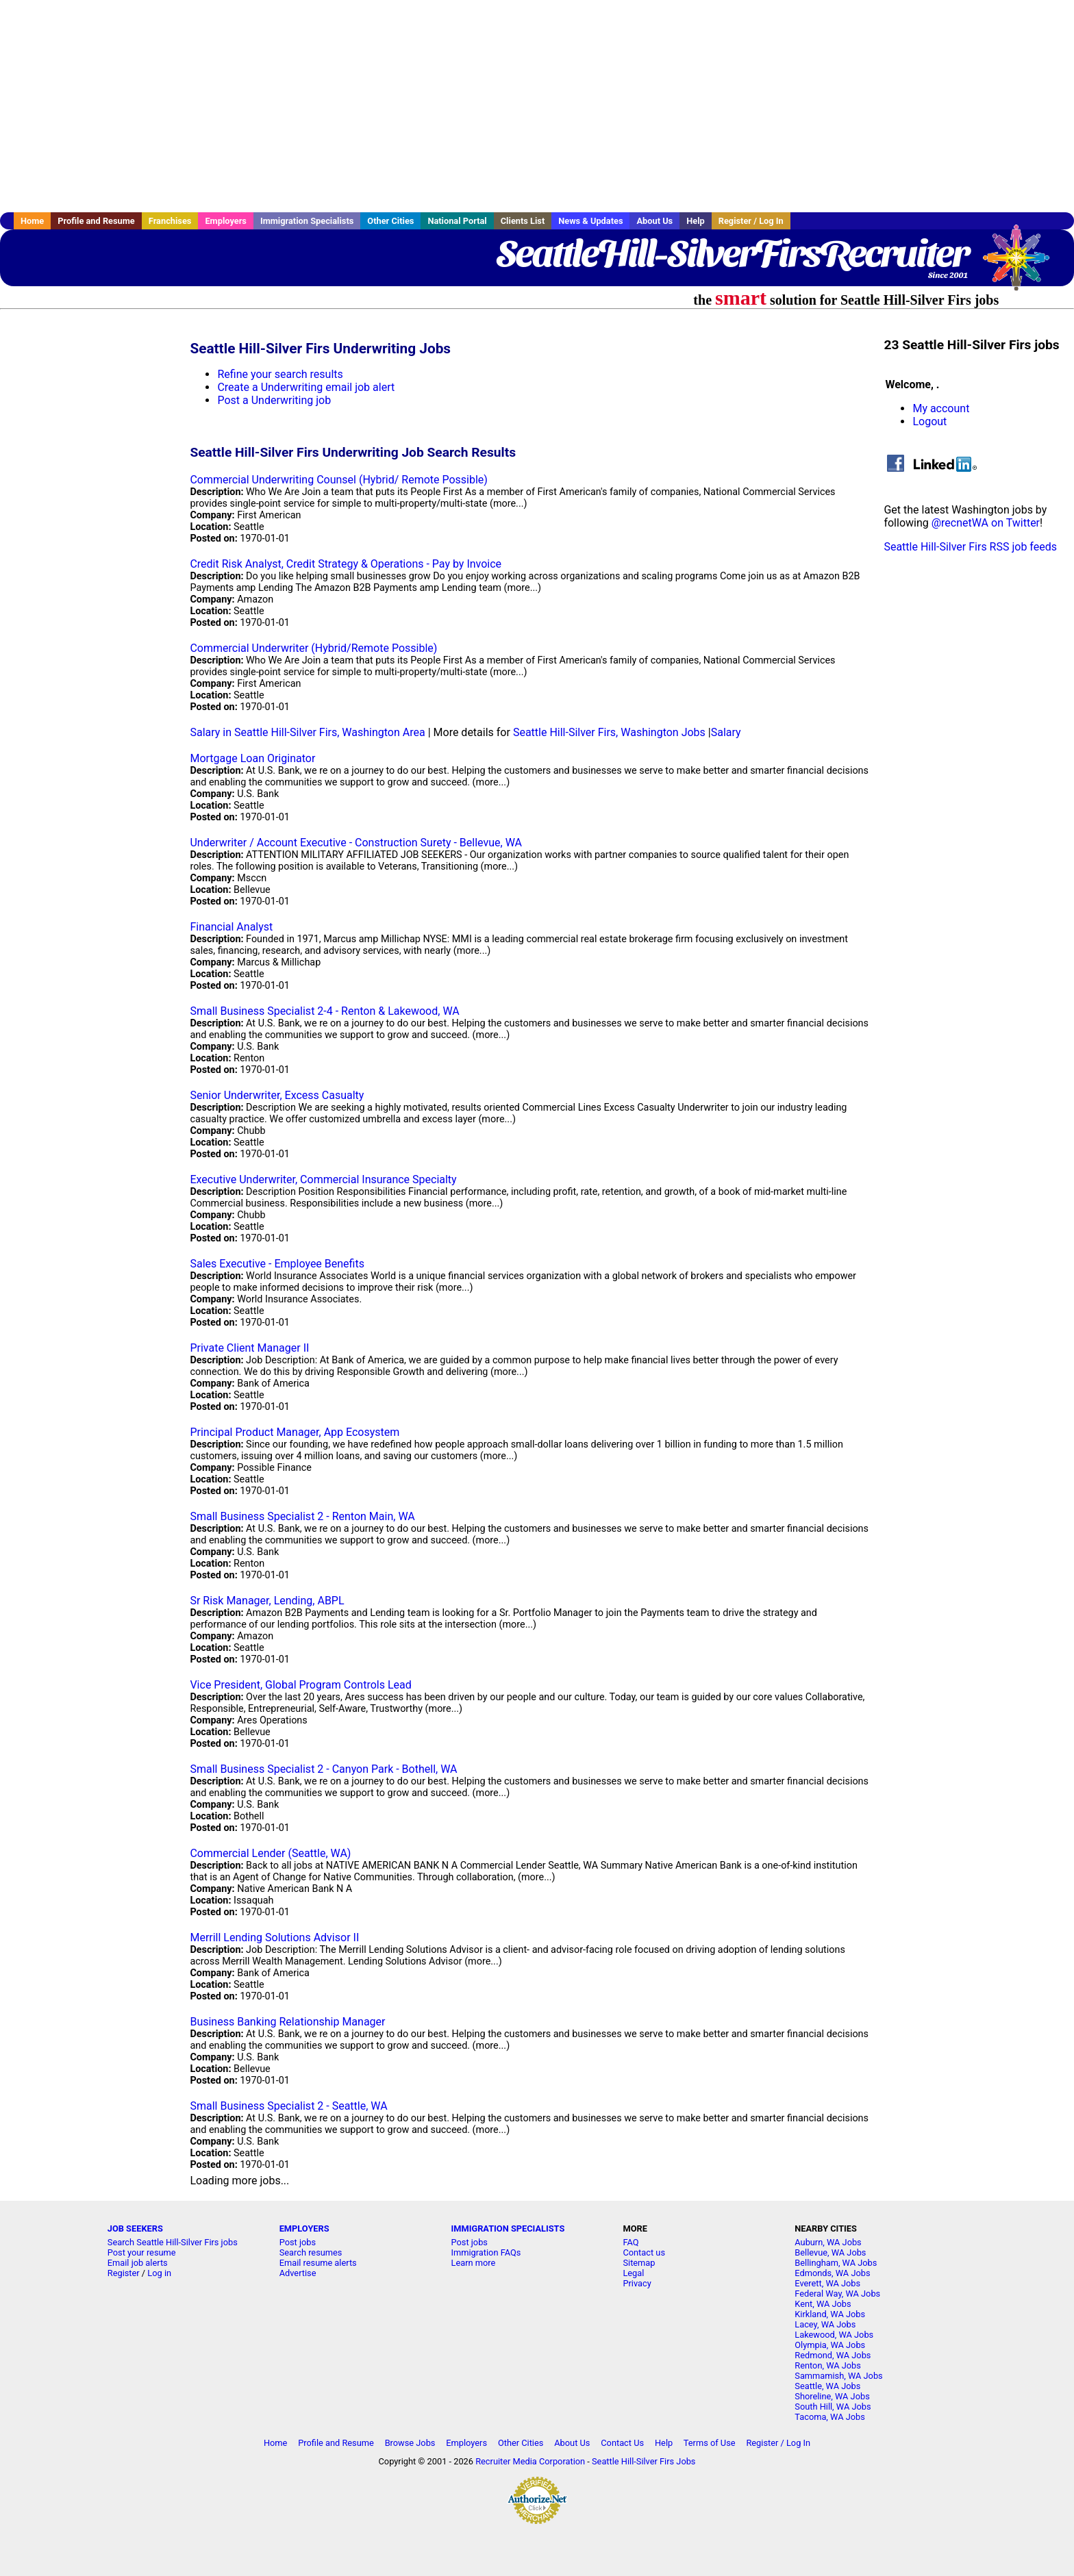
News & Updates (590, 221)
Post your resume (142, 2252)
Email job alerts (138, 2263)
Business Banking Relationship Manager (287, 2021)
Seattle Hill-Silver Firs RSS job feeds (970, 546)
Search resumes (310, 2252)
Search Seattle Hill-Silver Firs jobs (173, 2242)
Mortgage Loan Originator (252, 758)
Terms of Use (710, 2443)
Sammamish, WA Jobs (838, 2376)
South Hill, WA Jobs (833, 2406)
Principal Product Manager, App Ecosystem (294, 1432)
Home (32, 221)
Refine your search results (279, 374)
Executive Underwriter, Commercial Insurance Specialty (323, 1179)
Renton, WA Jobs (828, 2365)
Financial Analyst (231, 926)
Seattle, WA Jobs (827, 2386)
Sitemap (639, 2263)
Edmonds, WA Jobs (832, 2273)
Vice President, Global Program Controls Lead (300, 1684)
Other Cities (390, 221)
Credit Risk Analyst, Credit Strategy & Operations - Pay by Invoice (345, 563)
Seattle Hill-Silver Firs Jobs (643, 2461)
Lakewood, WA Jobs (834, 2334)
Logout (929, 421)
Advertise (297, 2273)
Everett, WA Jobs (827, 2283)
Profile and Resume (96, 221)
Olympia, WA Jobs (830, 2345)
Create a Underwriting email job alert (306, 387)
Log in (159, 2273)
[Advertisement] (537, 106)
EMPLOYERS (304, 2228)
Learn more (473, 2263)
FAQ (630, 2242)
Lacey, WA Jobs (825, 2324)
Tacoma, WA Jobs (830, 2417)
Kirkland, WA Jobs (830, 2314)
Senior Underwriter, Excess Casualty (277, 1095)
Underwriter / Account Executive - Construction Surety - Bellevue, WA (356, 842)
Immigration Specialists (306, 221)
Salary (726, 732)
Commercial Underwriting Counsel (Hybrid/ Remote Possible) (339, 479)
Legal (633, 2273)
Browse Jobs (410, 2443)
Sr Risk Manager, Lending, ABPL (267, 1600)
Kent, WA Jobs (823, 2304)
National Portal (456, 221)
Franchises (170, 221)
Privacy (637, 2283)
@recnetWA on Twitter (986, 522)
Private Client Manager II (249, 1347)
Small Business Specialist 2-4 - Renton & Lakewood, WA (324, 1011)
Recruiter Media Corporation (530, 2461)
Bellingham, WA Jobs (836, 2263)
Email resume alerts (318, 2263)
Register (124, 2273)
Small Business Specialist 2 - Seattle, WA (288, 2105)
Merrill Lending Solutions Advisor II (274, 1937)
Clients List (523, 221)
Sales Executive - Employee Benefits (277, 1263)
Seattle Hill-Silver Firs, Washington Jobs (609, 732)
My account (940, 408)
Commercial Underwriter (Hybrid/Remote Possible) (313, 648)
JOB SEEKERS (135, 2228)
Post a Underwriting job (274, 400)
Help (695, 221)
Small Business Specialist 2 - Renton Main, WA (302, 1516)
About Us (654, 221)
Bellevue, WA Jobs (830, 2252)
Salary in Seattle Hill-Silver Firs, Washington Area (307, 732)
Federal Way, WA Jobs (837, 2293)
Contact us (644, 2252)
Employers (226, 221)
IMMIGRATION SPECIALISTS (508, 2228)
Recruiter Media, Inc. (1022, 264)
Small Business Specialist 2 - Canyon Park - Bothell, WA (323, 1769)
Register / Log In (751, 221)
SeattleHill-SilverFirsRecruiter (732, 253)
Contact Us (622, 2443)
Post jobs (297, 2242)
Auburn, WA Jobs (828, 2242)
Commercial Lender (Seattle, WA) (270, 1853)
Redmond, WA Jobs (833, 2355)
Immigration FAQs (486, 2252)
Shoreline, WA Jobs (832, 2396)
